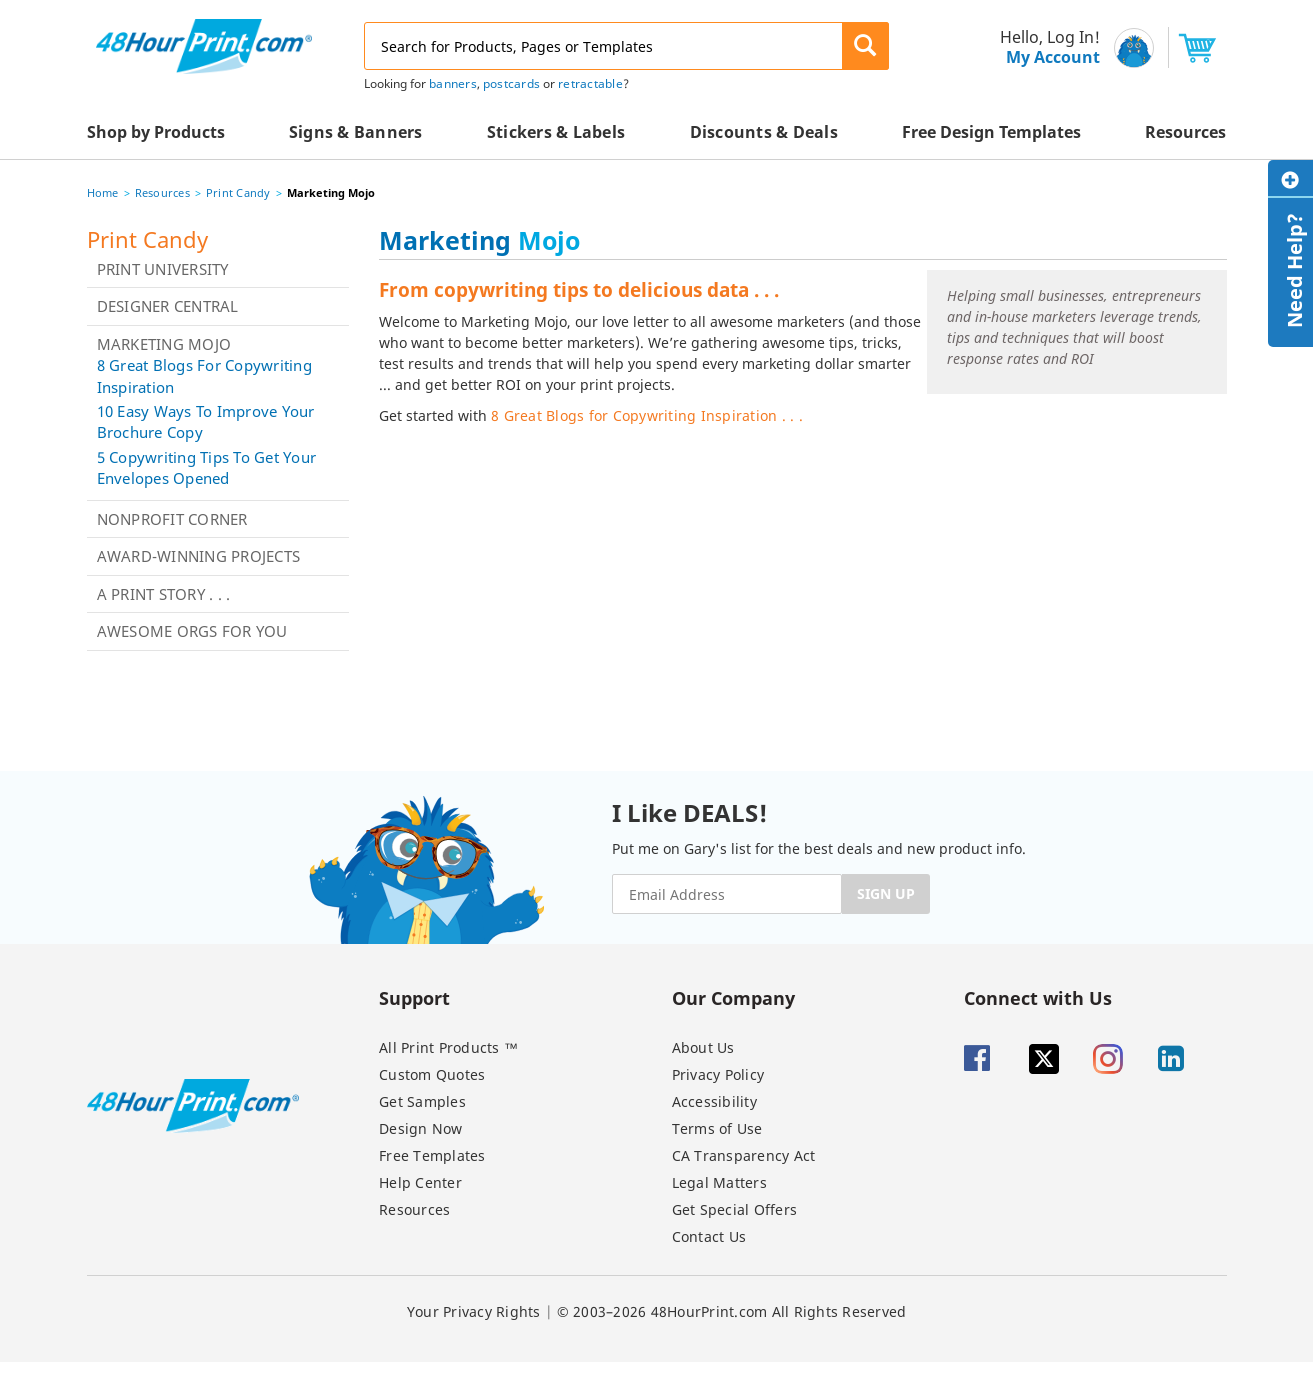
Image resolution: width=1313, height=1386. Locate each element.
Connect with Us (1038, 997)
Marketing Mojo (164, 344)
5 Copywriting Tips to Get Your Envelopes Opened (207, 467)
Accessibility (714, 1101)
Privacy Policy (718, 1074)
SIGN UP (886, 893)
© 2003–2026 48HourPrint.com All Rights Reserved (732, 1311)
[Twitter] (1059, 1059)
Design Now (421, 1128)
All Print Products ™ (448, 1047)
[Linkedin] (1188, 1059)
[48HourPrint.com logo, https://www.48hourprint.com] (204, 44)
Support (414, 997)
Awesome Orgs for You (192, 631)
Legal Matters (719, 1182)
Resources (162, 192)
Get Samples (422, 1101)
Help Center (420, 1182)
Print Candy (238, 192)
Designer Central (168, 306)
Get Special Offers (735, 1209)
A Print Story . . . (164, 594)
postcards (511, 83)
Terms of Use (717, 1128)
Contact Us (709, 1236)
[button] (865, 46)
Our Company (733, 997)
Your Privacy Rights (474, 1311)
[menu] (1044, 47)
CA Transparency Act (744, 1155)
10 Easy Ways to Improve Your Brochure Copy (206, 421)
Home (103, 192)
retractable (590, 83)
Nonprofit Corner (172, 519)
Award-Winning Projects (199, 556)
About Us (703, 1047)
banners (453, 83)
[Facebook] (994, 1059)
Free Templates (432, 1155)
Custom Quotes (432, 1074)
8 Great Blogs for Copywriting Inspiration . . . (647, 415)
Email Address (2, 0)
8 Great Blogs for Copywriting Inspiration (204, 375)
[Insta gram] (1123, 1059)
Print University (163, 269)
